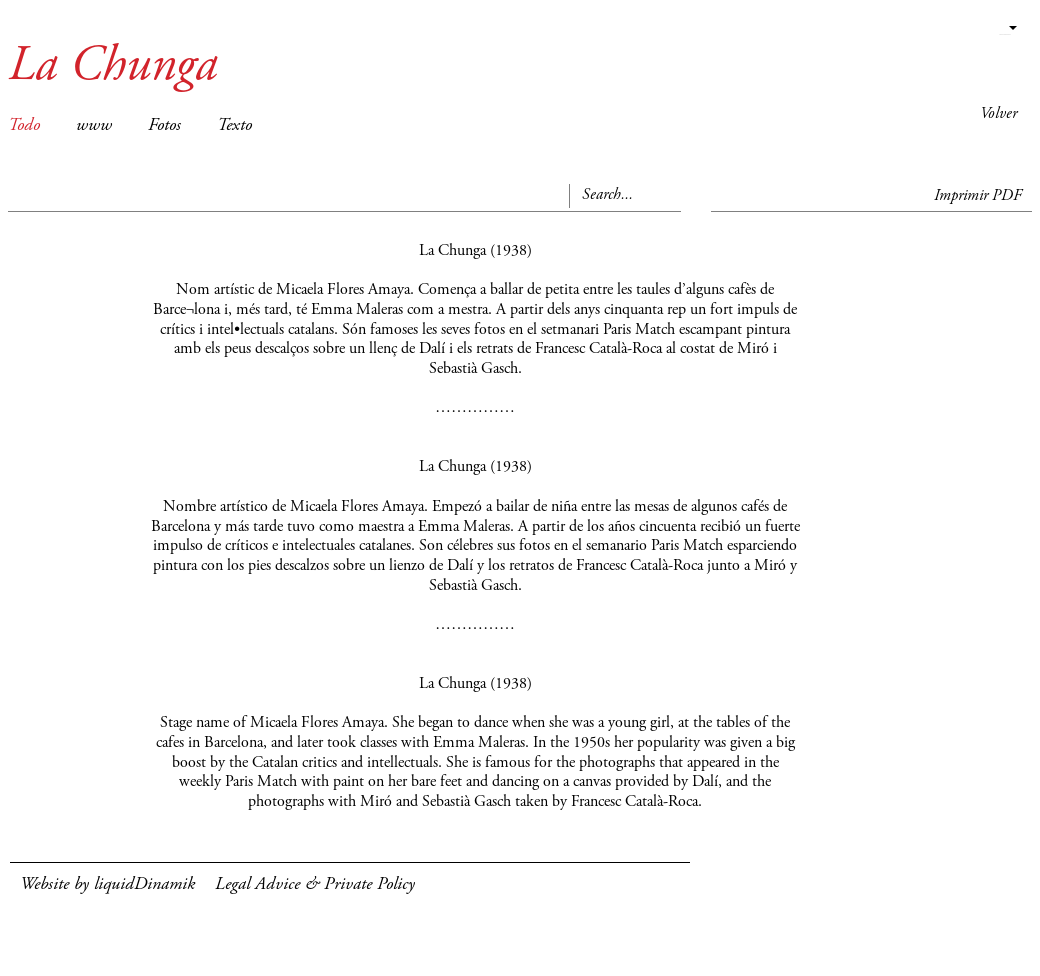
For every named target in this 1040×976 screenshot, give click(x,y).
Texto (234, 126)
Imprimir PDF (978, 196)
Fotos (164, 126)
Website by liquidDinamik (107, 885)
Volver (998, 114)
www (94, 126)
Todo (24, 126)
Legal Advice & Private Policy (315, 885)
